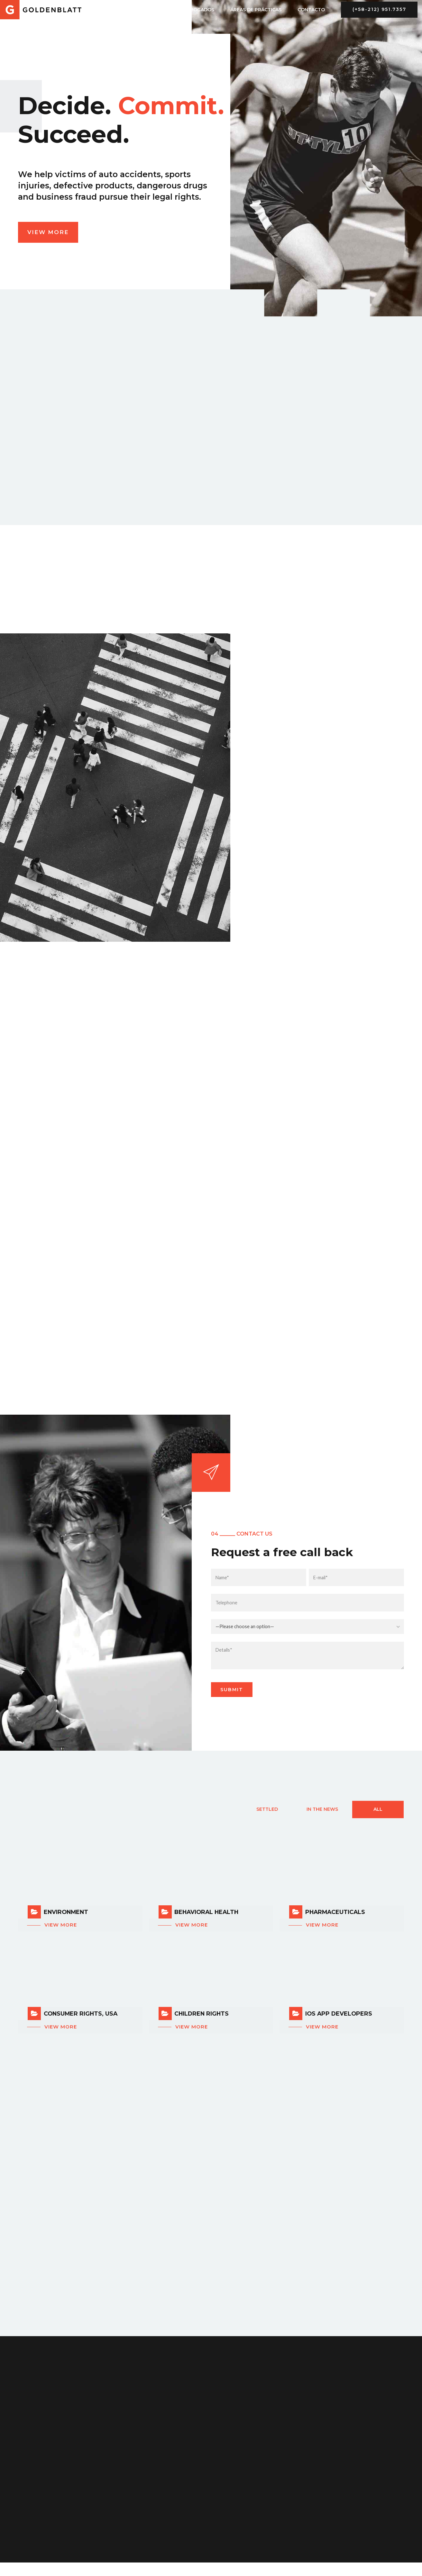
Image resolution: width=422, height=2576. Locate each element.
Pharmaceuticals (335, 1912)
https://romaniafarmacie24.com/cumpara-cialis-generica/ (63, 2566)
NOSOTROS (157, 10)
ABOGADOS (200, 10)
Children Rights (201, 2013)
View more (60, 1925)
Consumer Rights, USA (80, 2013)
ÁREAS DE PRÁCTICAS (255, 10)
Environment (66, 1912)
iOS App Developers (338, 2013)
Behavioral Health (206, 1912)
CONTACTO (311, 10)
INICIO (120, 10)
